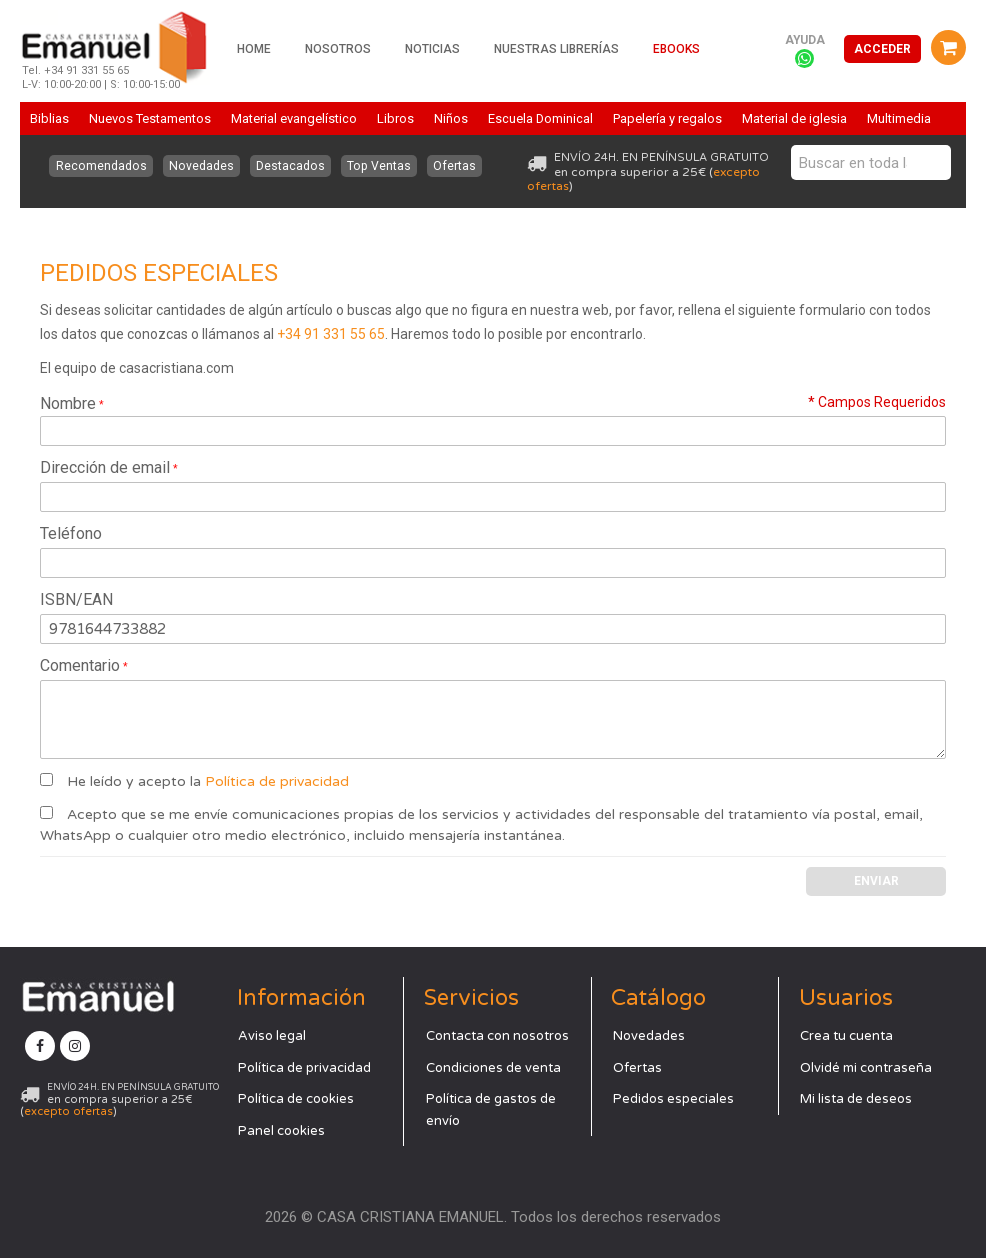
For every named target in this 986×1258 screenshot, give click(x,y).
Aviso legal (272, 1035)
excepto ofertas (68, 1110)
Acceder (882, 49)
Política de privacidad (277, 781)
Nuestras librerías (556, 49)
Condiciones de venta (493, 1067)
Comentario (80, 665)
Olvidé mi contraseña (866, 1067)
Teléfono (71, 533)
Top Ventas (379, 166)
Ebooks (676, 49)
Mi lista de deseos (856, 1098)
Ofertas (455, 166)
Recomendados (100, 166)
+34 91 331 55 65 (331, 334)
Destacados (290, 166)
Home (254, 49)
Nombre (68, 403)
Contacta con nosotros (497, 1035)
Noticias (432, 49)
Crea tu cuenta (846, 1035)
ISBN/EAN (76, 599)
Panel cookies (281, 1130)
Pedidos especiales (673, 1098)
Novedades (200, 166)
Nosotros (338, 49)
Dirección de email (105, 467)
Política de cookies (296, 1098)
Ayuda (805, 40)
